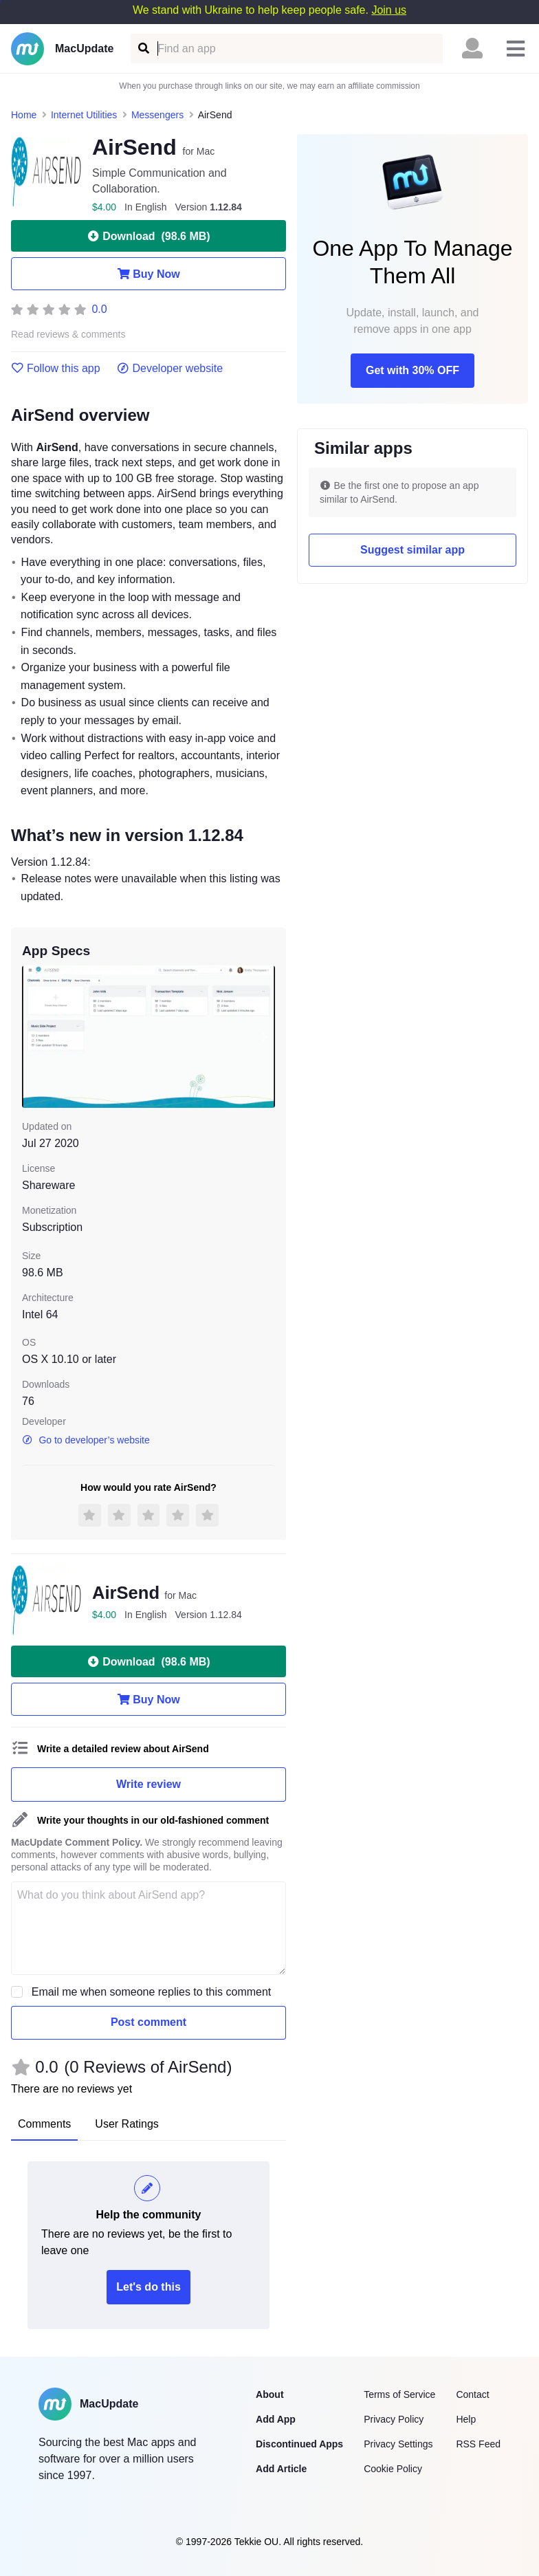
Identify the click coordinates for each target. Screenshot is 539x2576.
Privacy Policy (394, 2419)
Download (148, 235)
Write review (148, 1784)
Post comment (148, 2022)
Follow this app (55, 368)
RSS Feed (478, 2444)
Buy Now (148, 273)
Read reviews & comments (68, 334)
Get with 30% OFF (412, 370)
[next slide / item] (265, 1036)
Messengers (157, 115)
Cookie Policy (393, 2469)
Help (466, 2419)
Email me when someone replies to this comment (152, 1992)
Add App (276, 2419)
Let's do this (148, 2287)
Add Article (281, 2469)
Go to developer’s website (86, 1440)
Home (23, 115)
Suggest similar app (412, 550)
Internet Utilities (84, 115)
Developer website (170, 368)
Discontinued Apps (299, 2444)
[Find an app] (142, 48)
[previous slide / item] (31, 1036)
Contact (472, 2394)
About (269, 2394)
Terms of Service (399, 2394)
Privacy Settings (398, 2444)
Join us (388, 10)
